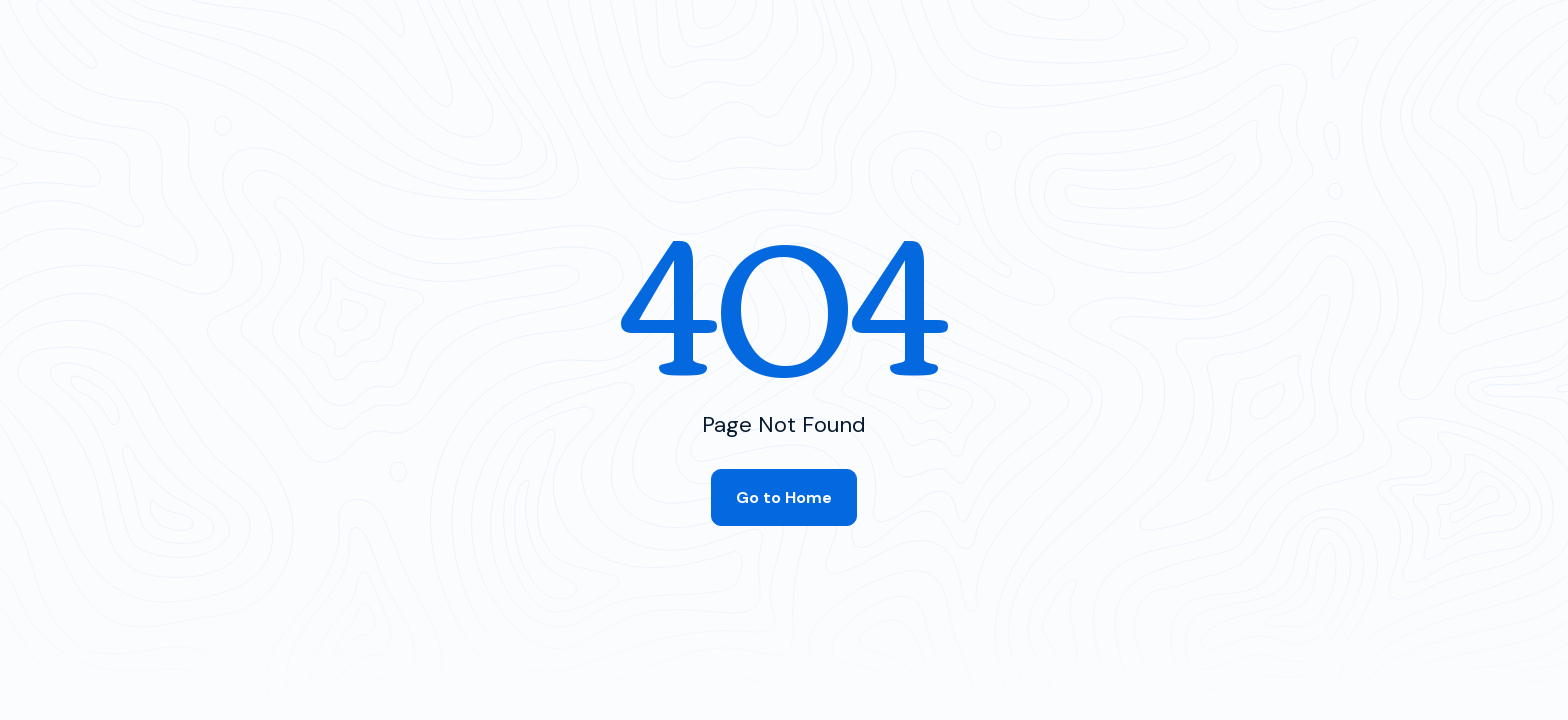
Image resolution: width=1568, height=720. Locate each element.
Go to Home (784, 497)
